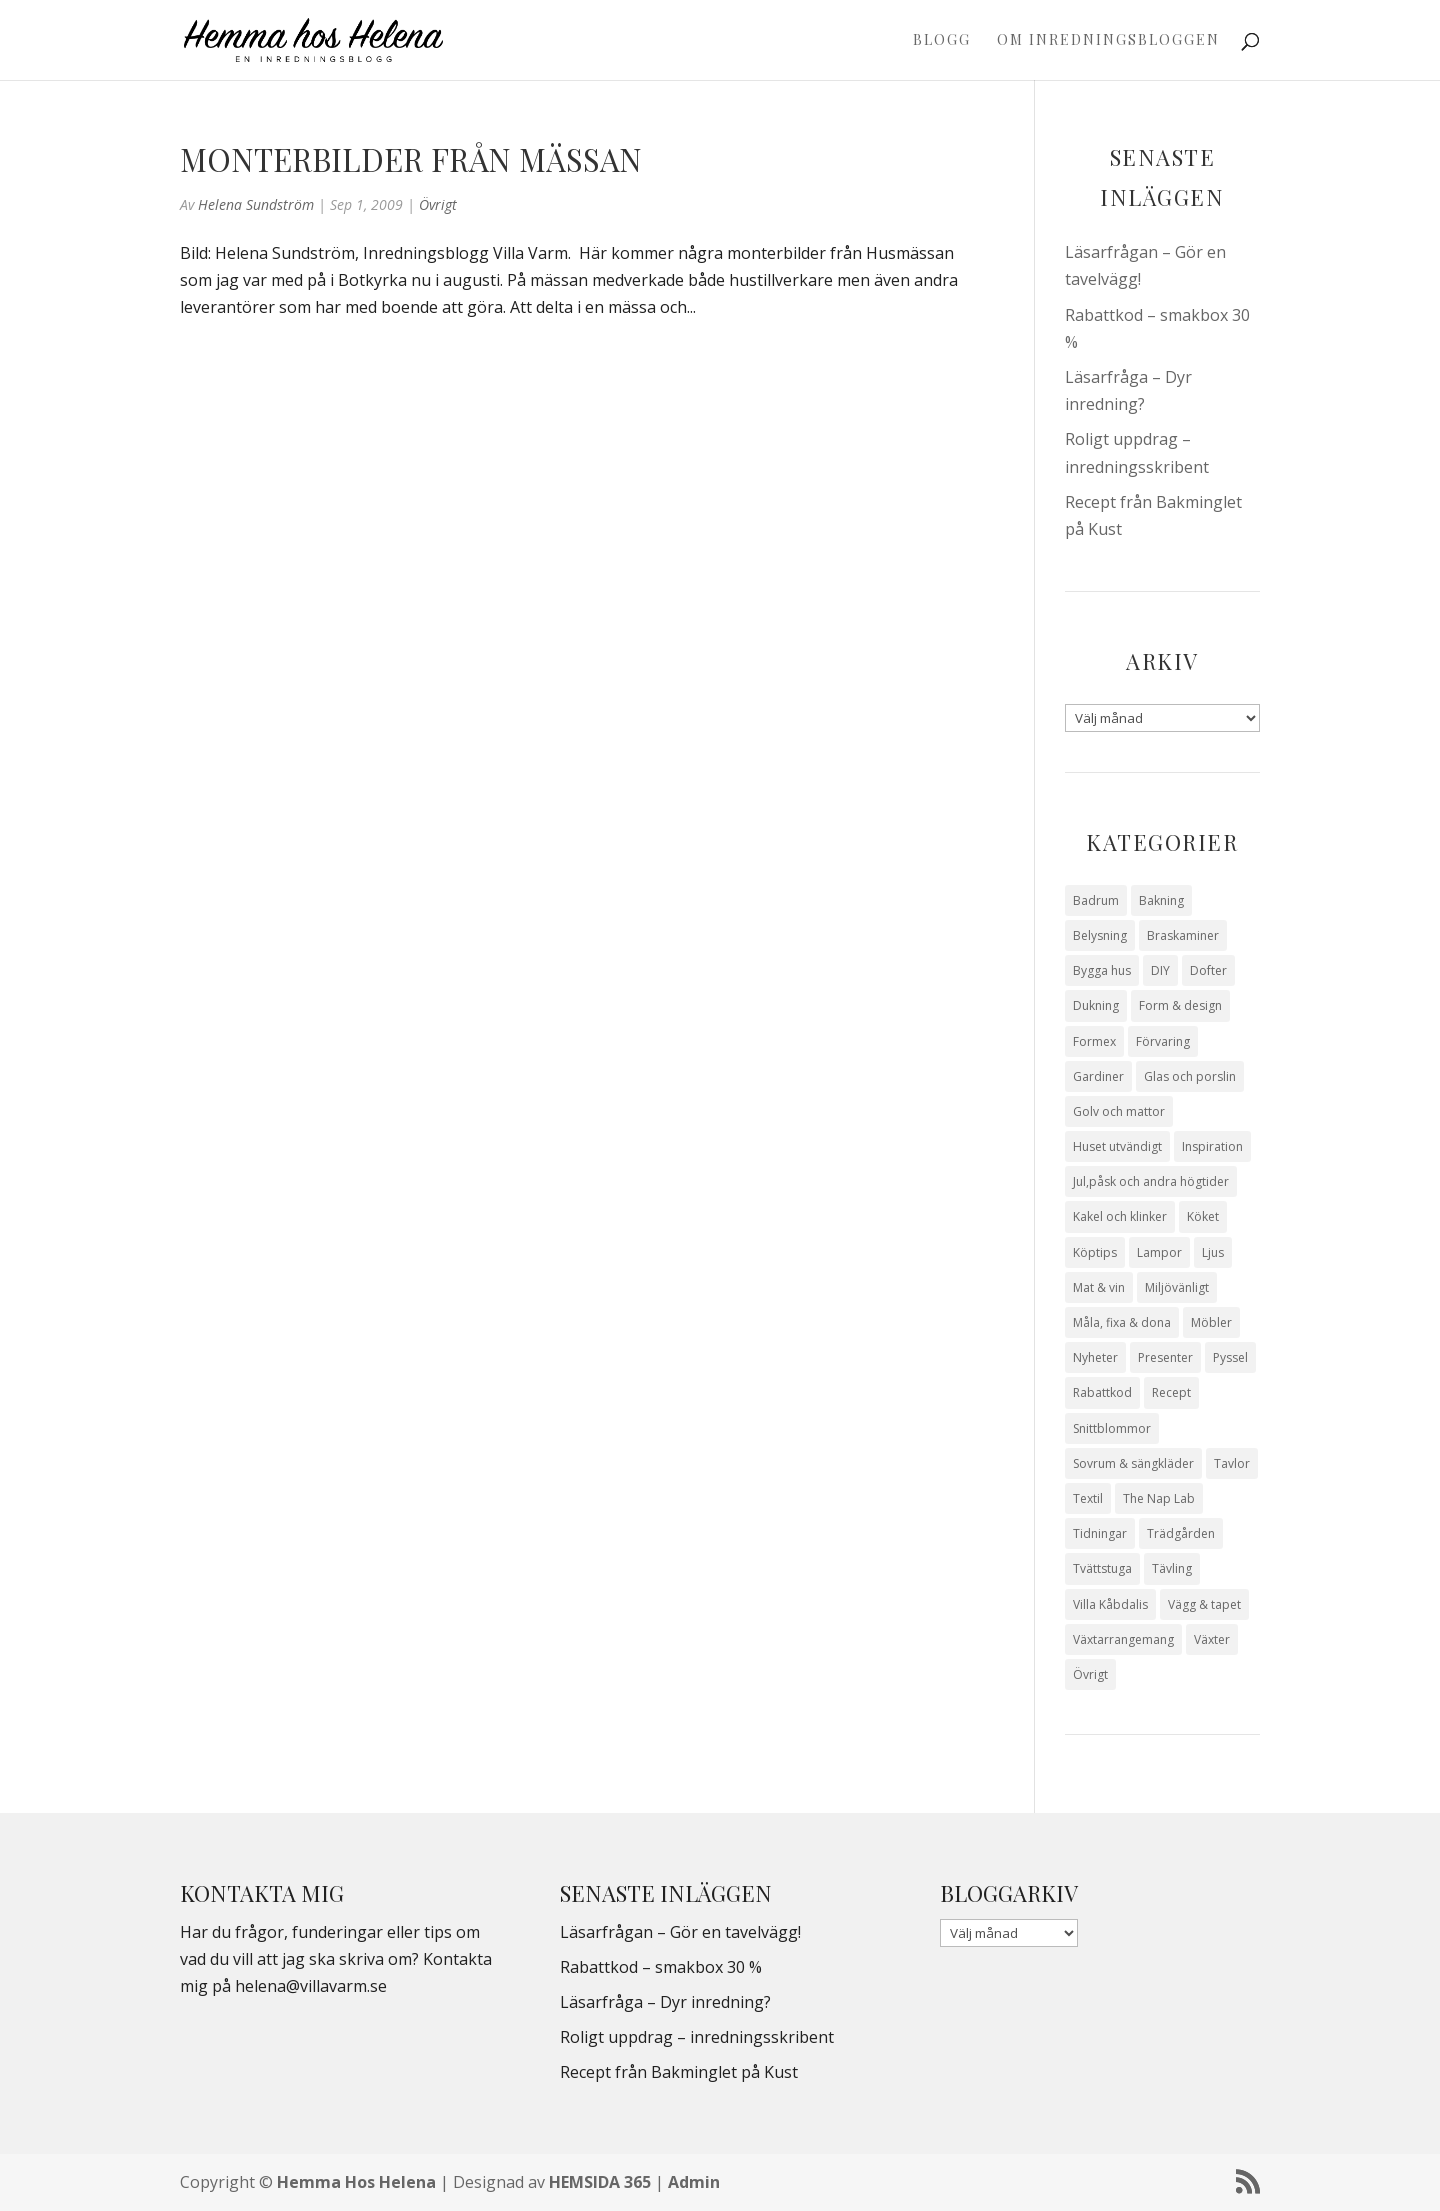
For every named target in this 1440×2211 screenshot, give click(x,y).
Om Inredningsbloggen (1108, 41)
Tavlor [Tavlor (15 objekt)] (1232, 1463)
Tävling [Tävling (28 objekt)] (1172, 1568)
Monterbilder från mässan (411, 159)
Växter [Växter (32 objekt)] (1212, 1639)
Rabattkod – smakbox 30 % (661, 1967)
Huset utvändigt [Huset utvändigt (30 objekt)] (1117, 1146)
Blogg (942, 41)
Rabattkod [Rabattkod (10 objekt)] (1102, 1392)
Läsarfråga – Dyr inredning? (665, 2002)
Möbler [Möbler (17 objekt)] (1211, 1322)
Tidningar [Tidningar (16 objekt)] (1100, 1533)
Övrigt (438, 204)
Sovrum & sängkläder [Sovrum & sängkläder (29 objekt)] (1133, 1463)
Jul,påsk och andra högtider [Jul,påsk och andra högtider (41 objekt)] (1151, 1181)
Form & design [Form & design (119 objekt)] (1180, 1005)
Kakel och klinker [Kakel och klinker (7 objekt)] (1120, 1216)
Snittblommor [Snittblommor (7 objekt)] (1112, 1428)
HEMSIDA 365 (600, 2182)
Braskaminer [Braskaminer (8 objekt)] (1183, 935)
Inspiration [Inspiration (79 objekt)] (1212, 1146)
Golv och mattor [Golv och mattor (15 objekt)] (1119, 1111)
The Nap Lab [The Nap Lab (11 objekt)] (1159, 1498)
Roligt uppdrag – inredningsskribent (697, 2037)
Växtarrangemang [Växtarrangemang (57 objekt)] (1123, 1639)
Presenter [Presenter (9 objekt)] (1165, 1357)
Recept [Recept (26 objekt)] (1171, 1392)
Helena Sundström (256, 204)
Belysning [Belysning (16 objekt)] (1100, 935)
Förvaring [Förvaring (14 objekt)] (1163, 1041)
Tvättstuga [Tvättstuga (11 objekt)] (1102, 1568)
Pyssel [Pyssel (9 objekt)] (1230, 1357)
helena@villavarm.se (311, 1986)
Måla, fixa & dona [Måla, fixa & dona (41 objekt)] (1122, 1322)
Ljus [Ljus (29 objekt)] (1213, 1252)
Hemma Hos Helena (356, 2182)
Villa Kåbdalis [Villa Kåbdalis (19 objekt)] (1110, 1604)
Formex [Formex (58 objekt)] (1094, 1041)
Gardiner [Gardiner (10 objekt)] (1098, 1076)
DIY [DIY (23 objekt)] (1160, 970)
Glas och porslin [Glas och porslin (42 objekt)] (1190, 1076)
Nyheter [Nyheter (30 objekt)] (1095, 1357)
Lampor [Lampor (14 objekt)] (1159, 1252)
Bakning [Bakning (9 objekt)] (1161, 900)
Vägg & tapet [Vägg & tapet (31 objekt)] (1204, 1604)
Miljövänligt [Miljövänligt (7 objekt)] (1177, 1287)
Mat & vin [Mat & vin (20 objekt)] (1099, 1287)
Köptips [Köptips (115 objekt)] (1095, 1252)
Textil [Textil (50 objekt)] (1088, 1498)
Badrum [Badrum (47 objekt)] (1096, 900)
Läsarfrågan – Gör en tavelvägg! (680, 1932)
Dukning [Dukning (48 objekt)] (1096, 1005)
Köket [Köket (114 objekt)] (1203, 1216)
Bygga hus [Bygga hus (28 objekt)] (1102, 970)
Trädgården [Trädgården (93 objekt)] (1181, 1533)
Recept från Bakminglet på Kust (679, 2072)
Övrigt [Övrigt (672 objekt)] (1090, 1674)
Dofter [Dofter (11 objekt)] (1208, 970)
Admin (694, 2182)
